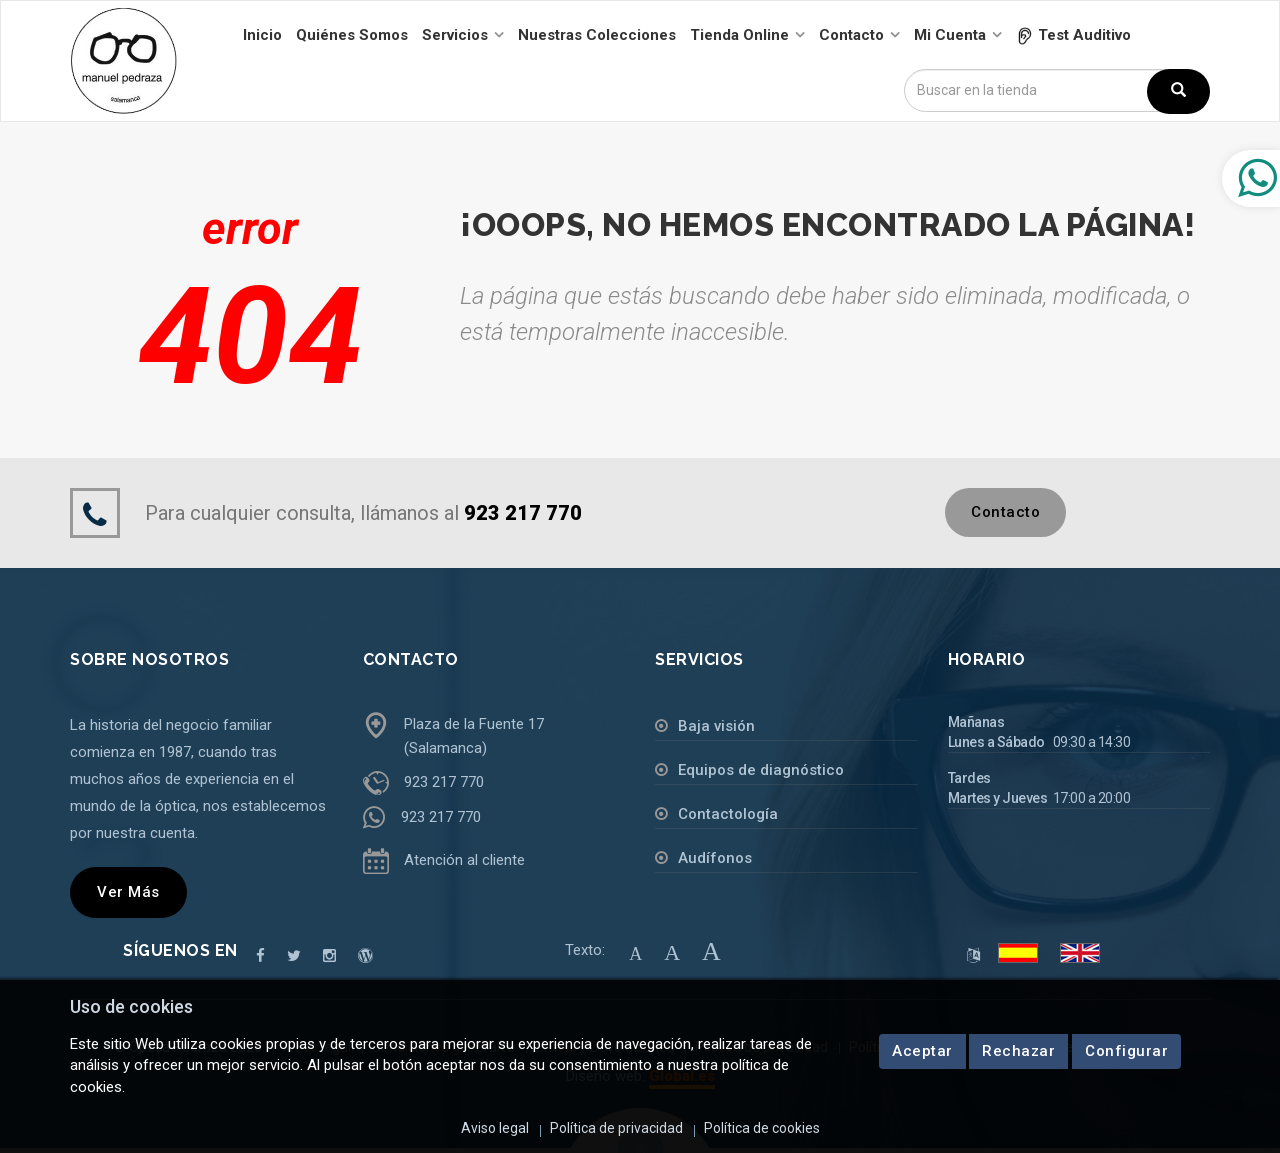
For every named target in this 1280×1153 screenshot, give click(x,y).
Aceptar (922, 1051)
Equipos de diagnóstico (761, 770)
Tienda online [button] (739, 35)
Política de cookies (762, 1128)
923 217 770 (444, 782)
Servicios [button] (455, 35)
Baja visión (716, 726)
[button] (1073, 35)
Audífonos (715, 858)
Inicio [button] (262, 35)
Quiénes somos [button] (352, 35)
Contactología (728, 814)
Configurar (1126, 1051)
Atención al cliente (464, 860)
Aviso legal (495, 1128)
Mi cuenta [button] (950, 35)
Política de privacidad (616, 1128)
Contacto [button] (851, 35)
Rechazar (1018, 1051)
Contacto (1005, 512)
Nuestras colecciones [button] (597, 35)
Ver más (128, 892)
